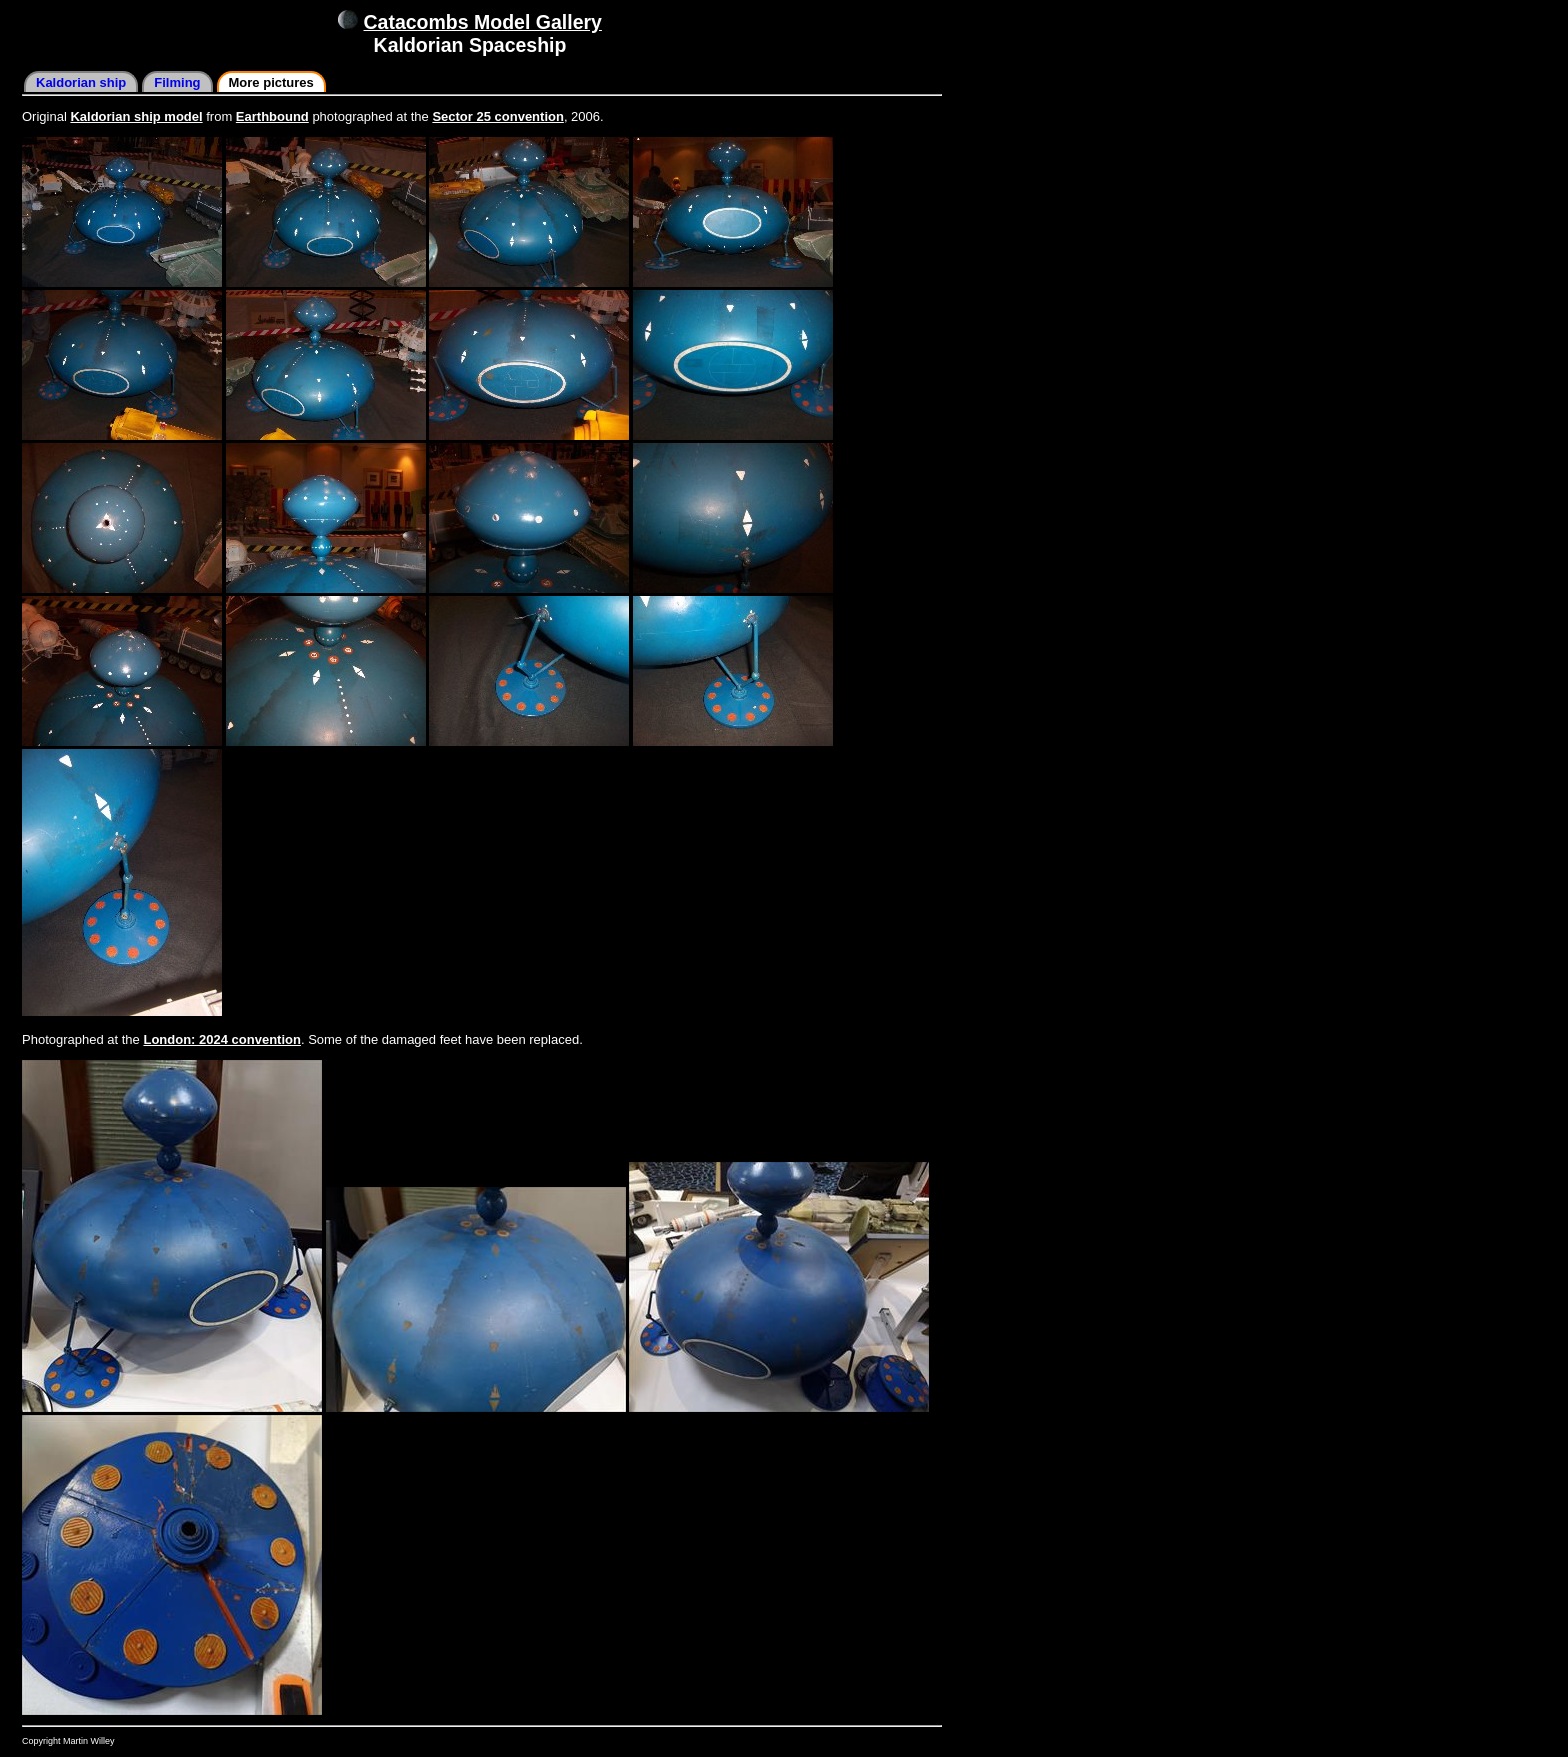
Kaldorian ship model (136, 116)
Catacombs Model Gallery (483, 22)
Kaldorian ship (81, 82)
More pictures (271, 82)
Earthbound (272, 116)
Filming (177, 82)
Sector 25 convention (497, 116)
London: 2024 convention (221, 1039)
